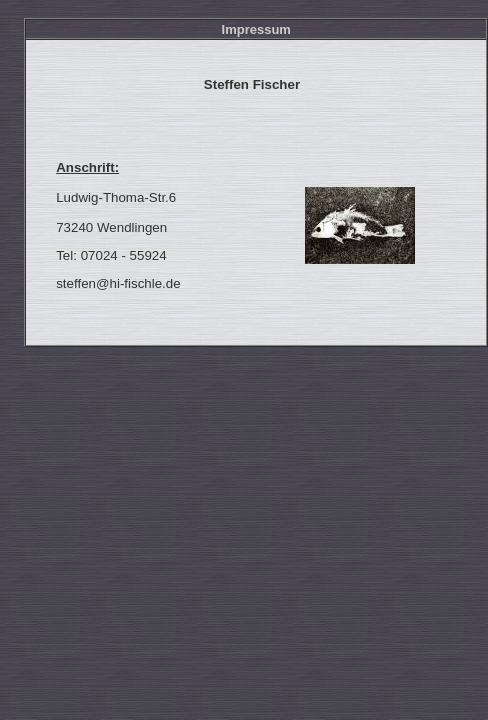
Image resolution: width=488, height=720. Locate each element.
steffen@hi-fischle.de (118, 283)
